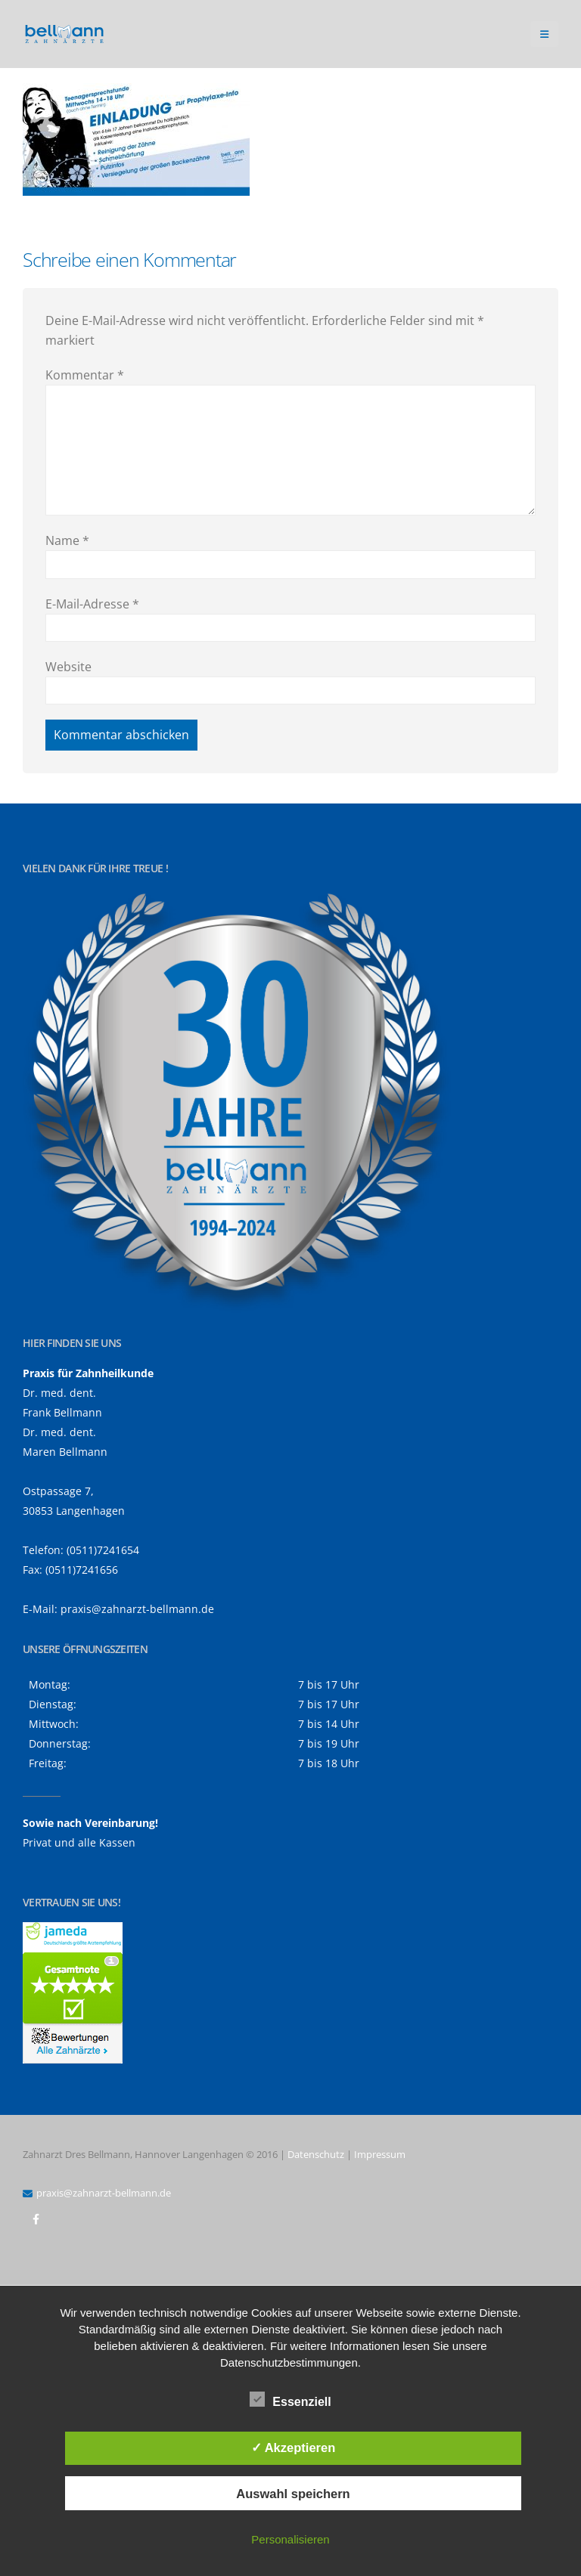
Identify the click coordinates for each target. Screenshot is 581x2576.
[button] (544, 34)
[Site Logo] (64, 34)
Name (67, 540)
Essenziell (290, 2399)
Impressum (379, 2154)
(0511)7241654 (103, 1550)
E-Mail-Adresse (92, 604)
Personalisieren (290, 2539)
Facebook (35, 2219)
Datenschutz (315, 2154)
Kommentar (84, 375)
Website (68, 666)
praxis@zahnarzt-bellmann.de (137, 1609)
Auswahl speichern (293, 2493)
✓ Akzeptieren (293, 2447)
